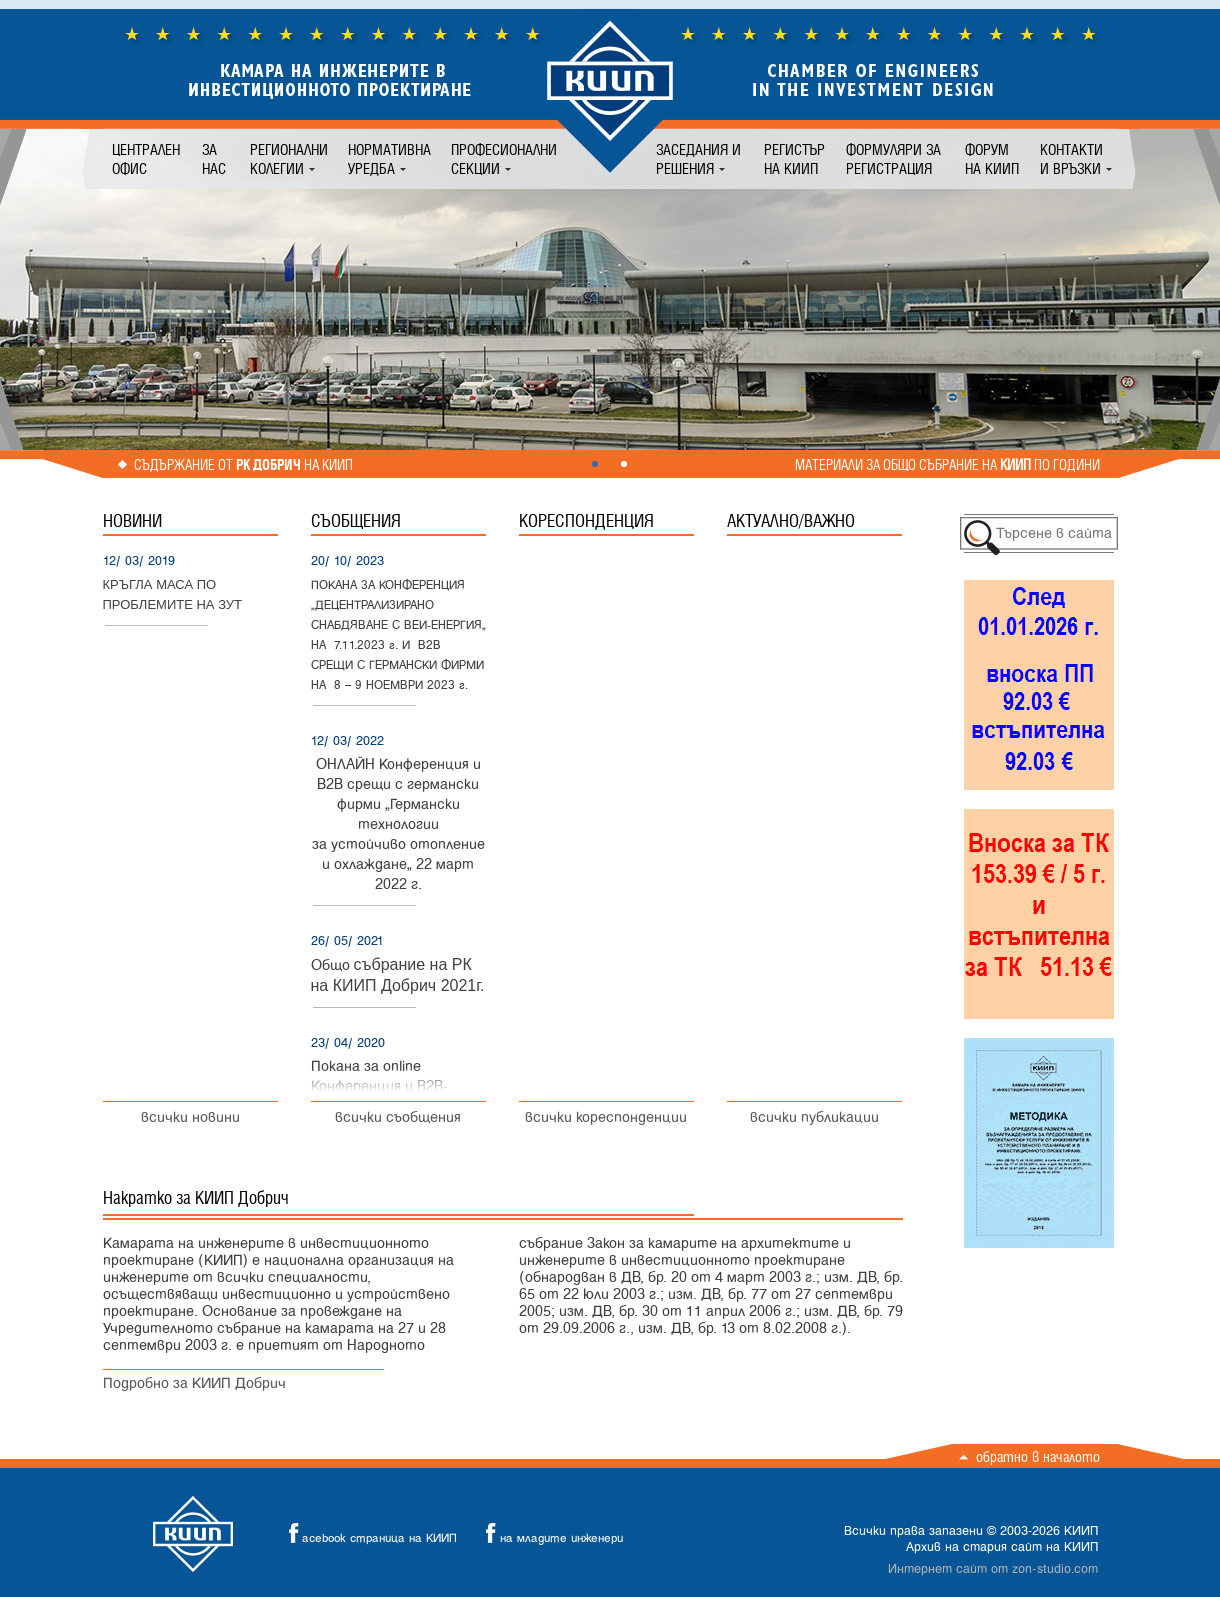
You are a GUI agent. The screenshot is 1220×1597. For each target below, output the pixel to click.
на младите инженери (549, 1533)
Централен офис (146, 159)
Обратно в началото (1038, 1456)
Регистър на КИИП (794, 159)
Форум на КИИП (992, 159)
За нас (214, 159)
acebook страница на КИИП (367, 1533)
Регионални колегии (289, 159)
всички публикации (814, 1117)
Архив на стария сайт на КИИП (1002, 1547)
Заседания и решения (698, 159)
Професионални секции (504, 159)
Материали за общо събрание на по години (947, 465)
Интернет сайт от (993, 1569)
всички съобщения (398, 1117)
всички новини (190, 1117)
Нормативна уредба (389, 159)
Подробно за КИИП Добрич (194, 1383)
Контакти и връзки (1071, 159)
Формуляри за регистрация (893, 159)
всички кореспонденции (606, 1117)
